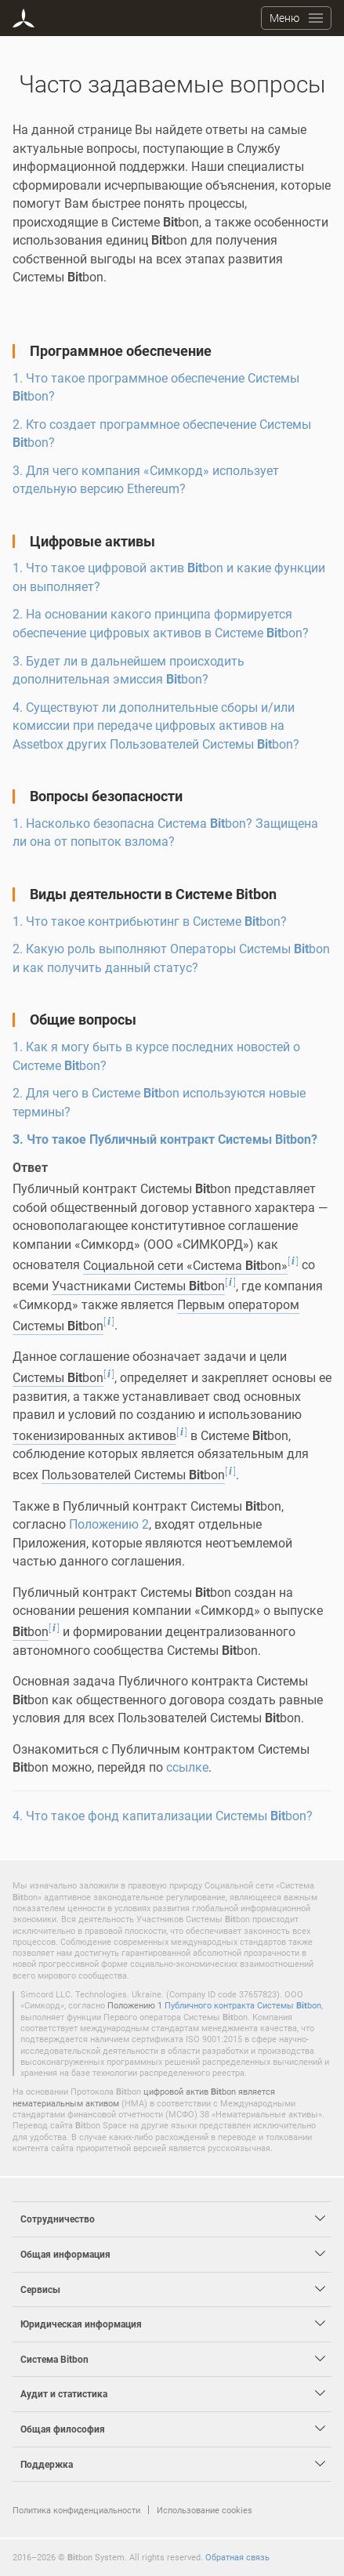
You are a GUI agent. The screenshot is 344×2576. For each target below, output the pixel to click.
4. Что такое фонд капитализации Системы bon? (163, 1815)
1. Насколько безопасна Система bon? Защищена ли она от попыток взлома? (165, 833)
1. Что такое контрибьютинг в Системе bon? (150, 921)
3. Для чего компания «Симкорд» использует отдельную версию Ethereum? (146, 480)
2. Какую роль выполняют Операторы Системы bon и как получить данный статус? (171, 958)
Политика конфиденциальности (76, 2510)
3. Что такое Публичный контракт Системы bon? (165, 1139)
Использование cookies (204, 2510)
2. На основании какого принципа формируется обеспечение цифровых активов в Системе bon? (161, 623)
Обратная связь (237, 2557)
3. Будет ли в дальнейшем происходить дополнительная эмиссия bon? (128, 670)
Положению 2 (109, 1524)
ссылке (187, 1767)
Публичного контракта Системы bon (243, 2005)
